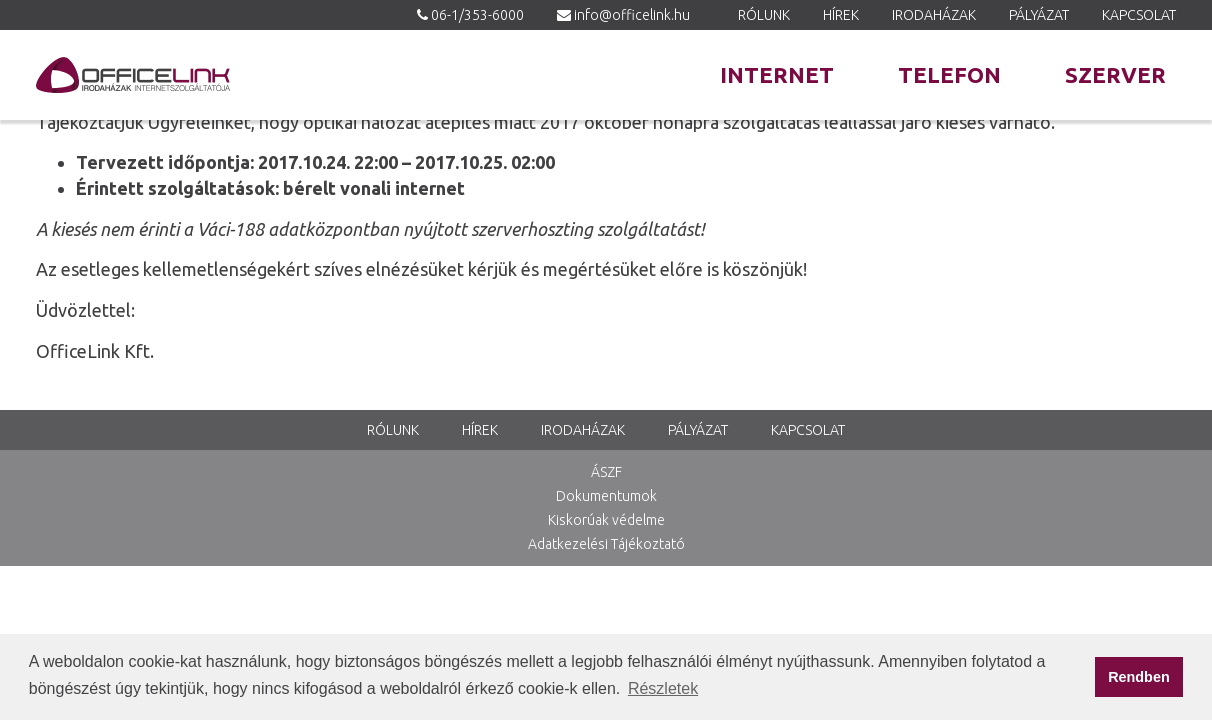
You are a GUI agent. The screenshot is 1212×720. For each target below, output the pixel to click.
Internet (777, 74)
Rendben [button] (1139, 677)
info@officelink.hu (632, 15)
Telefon (949, 74)
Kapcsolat (1139, 15)
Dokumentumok (606, 496)
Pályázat (1039, 15)
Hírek (841, 15)
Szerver (1115, 74)
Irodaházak (934, 15)
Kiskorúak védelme (606, 520)
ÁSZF (606, 472)
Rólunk (764, 15)
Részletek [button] (663, 688)
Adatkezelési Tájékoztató (606, 544)
